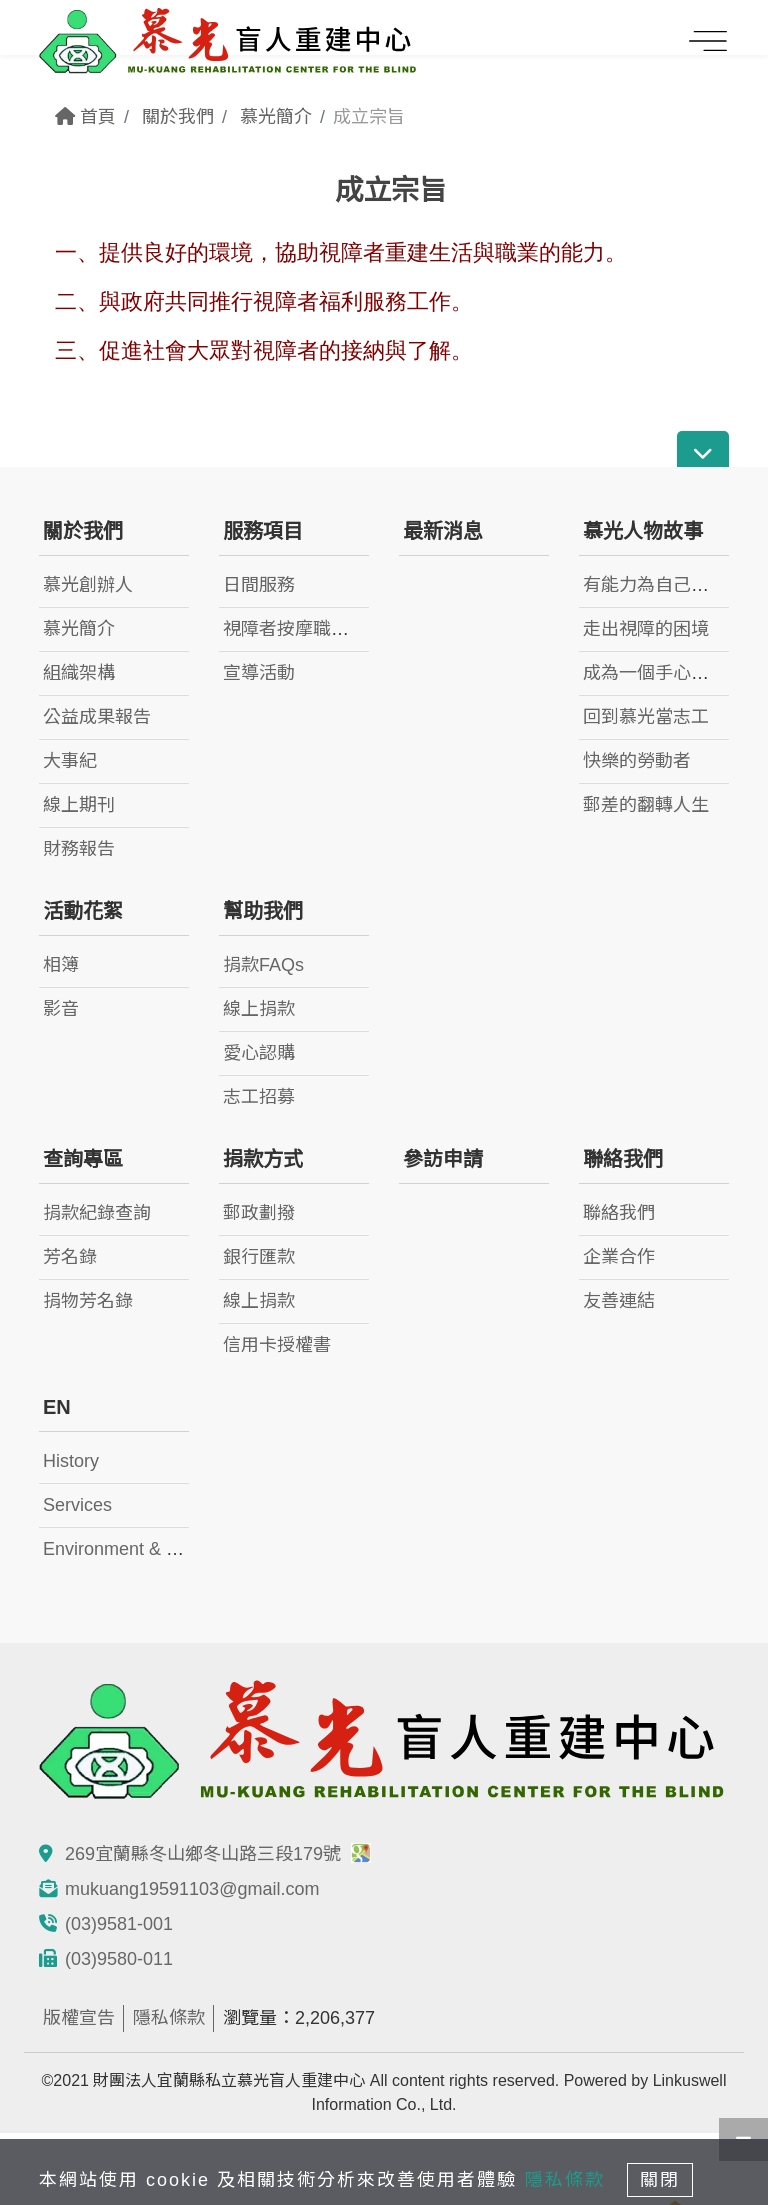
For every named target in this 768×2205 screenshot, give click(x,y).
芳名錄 (70, 1257)
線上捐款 (259, 1009)
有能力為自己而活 (655, 585)
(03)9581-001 (119, 1924)
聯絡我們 (619, 1213)
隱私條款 (169, 2018)
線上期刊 (79, 805)
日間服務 (259, 585)
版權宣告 (79, 2018)
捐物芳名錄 (88, 1301)
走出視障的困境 (646, 629)
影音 (61, 1009)
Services (77, 1505)
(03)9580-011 (119, 1959)
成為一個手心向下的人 (673, 673)
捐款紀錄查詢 (97, 1213)
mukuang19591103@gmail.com (192, 1889)
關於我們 (178, 117)
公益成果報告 (97, 717)
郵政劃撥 (259, 1213)
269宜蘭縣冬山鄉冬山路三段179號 (218, 1854)
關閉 (660, 2180)
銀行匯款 (259, 1257)
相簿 (61, 965)
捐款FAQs (263, 965)
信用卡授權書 (277, 1345)
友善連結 (619, 1301)
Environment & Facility (132, 1549)
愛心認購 (259, 1053)
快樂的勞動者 (637, 761)
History (71, 1461)
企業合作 (619, 1257)
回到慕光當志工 (646, 717)
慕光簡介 (276, 117)
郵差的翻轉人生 (646, 805)
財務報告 (79, 849)
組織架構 (79, 673)
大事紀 (70, 761)
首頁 (85, 117)
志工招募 (259, 1097)
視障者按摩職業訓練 (304, 629)
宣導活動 (259, 673)
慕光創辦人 (88, 585)
